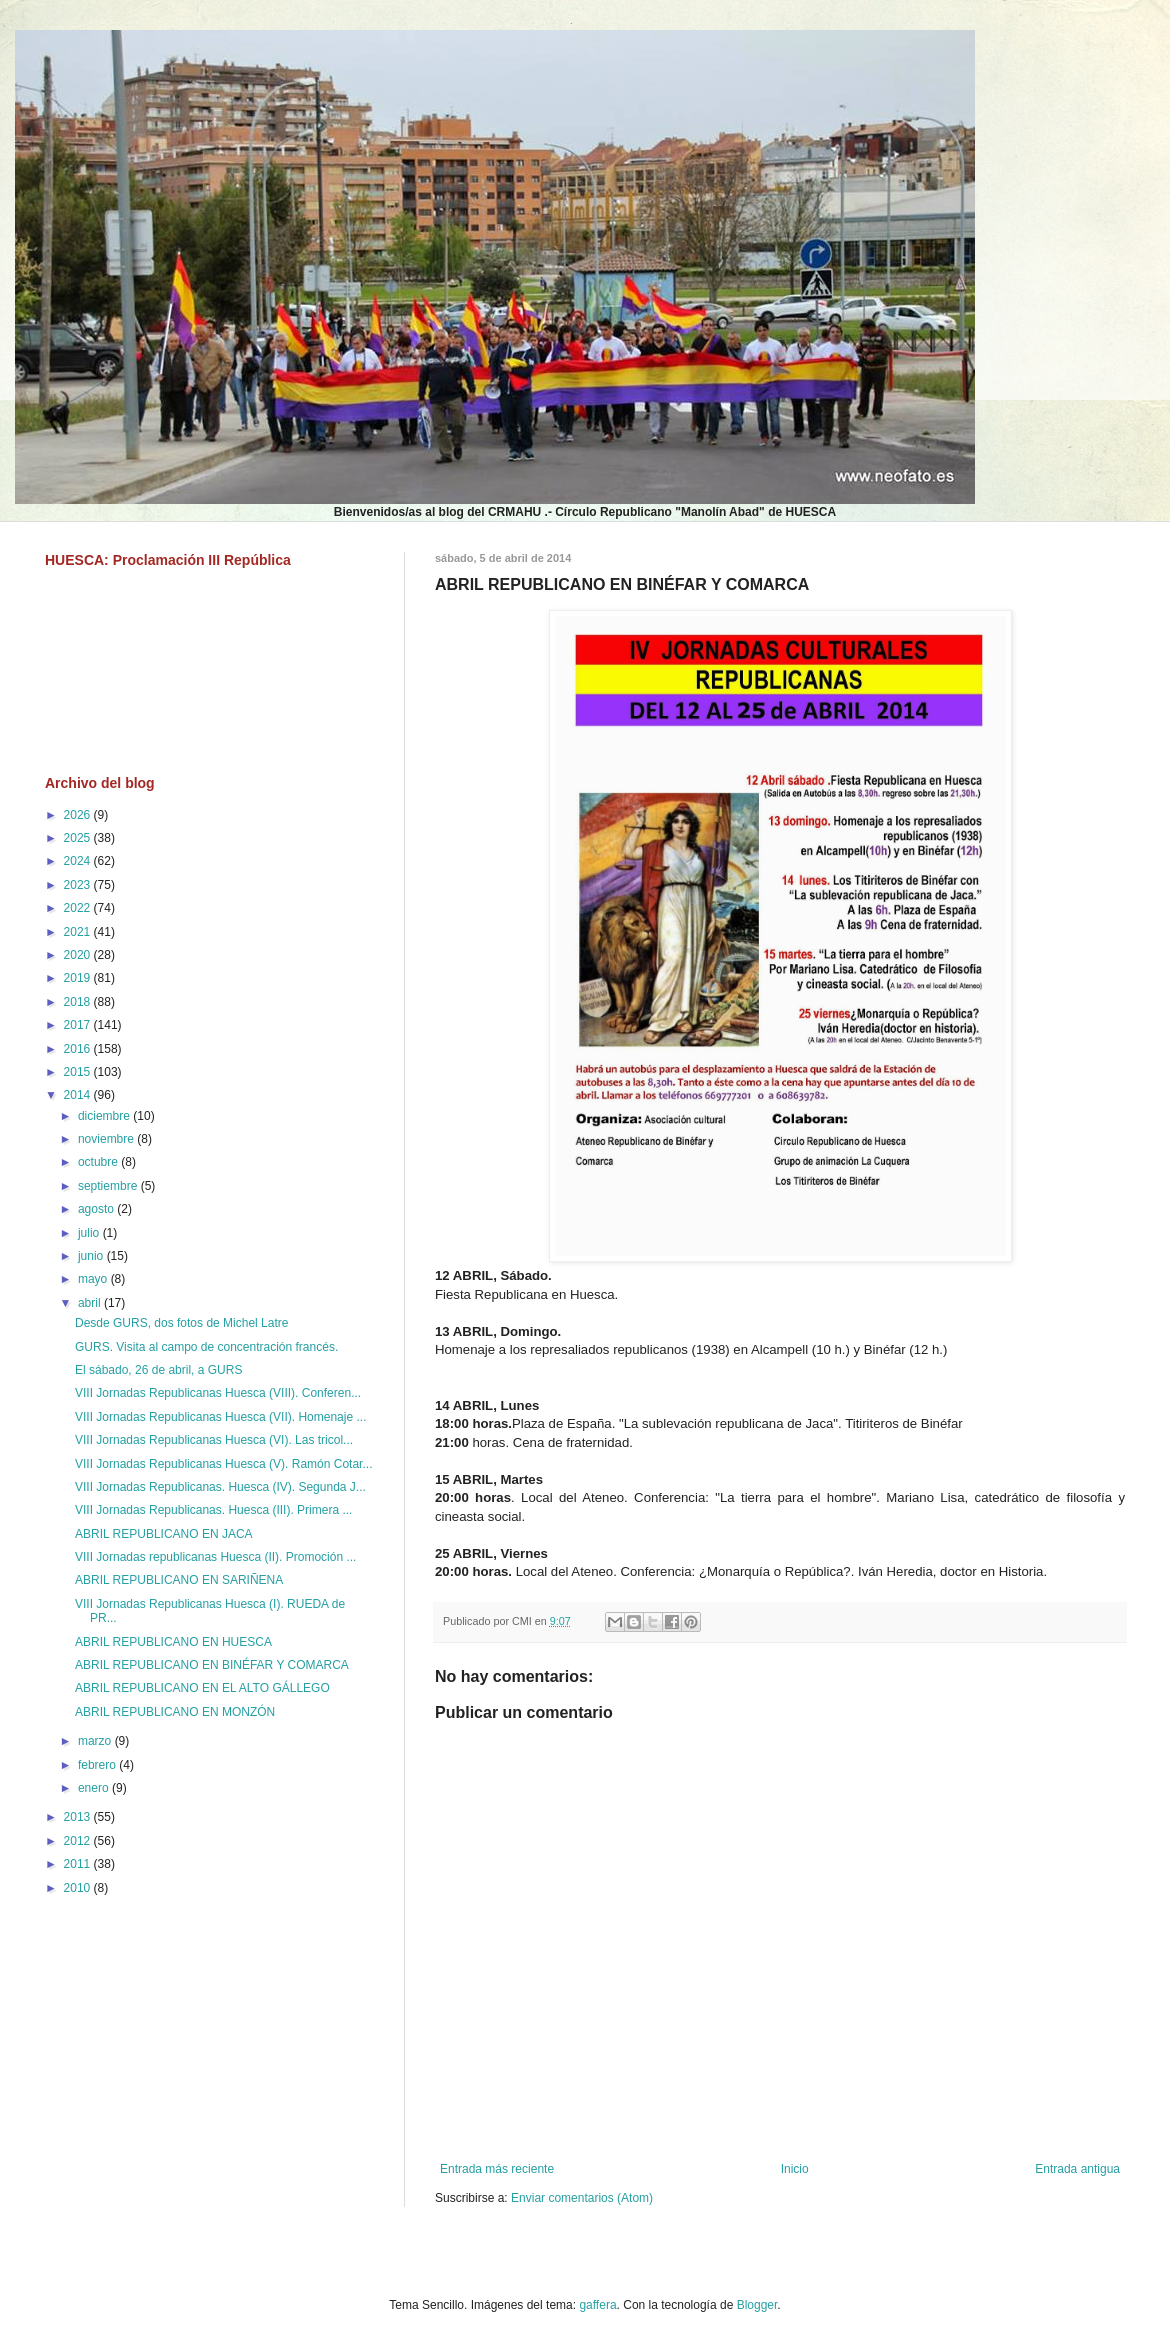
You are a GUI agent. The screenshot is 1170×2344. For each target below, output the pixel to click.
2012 (79, 1841)
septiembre (109, 1186)
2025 (79, 838)
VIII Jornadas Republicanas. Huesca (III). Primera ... (213, 1510)
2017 (79, 1025)
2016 (79, 1049)
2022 (79, 908)
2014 (79, 1095)
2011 (79, 1864)
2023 (79, 885)
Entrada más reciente (497, 2169)
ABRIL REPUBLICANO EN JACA (164, 1534)
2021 (79, 932)
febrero (98, 1765)
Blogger (757, 2305)
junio (92, 1256)
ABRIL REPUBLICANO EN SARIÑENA (179, 1580)
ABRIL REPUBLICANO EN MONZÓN (175, 1712)
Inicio (795, 2169)
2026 (79, 815)
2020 (79, 955)
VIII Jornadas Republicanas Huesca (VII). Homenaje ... (220, 1417)
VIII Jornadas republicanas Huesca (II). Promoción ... (215, 1557)
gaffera (597, 2305)
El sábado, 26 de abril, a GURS (158, 1370)
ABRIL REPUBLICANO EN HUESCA (173, 1642)
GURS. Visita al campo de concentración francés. (206, 1347)
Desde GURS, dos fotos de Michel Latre (181, 1323)
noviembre (107, 1139)
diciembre (105, 1116)
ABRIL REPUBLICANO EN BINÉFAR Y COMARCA (212, 1665)
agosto (97, 1209)
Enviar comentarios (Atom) (582, 2198)
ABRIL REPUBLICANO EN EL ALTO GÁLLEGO (202, 1688)
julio (90, 1233)
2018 (79, 1002)
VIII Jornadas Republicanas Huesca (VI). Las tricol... (214, 1440)
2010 (79, 1888)
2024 (79, 861)
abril (91, 1303)
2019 (79, 978)
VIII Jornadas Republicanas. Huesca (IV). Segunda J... (220, 1487)
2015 (79, 1072)
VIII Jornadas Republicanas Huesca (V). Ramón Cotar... (223, 1464)
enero (95, 1788)
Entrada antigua (1077, 2169)
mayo (94, 1279)
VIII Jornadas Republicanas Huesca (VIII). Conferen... (218, 1393)
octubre (99, 1162)
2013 (79, 1817)
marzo (96, 1741)
